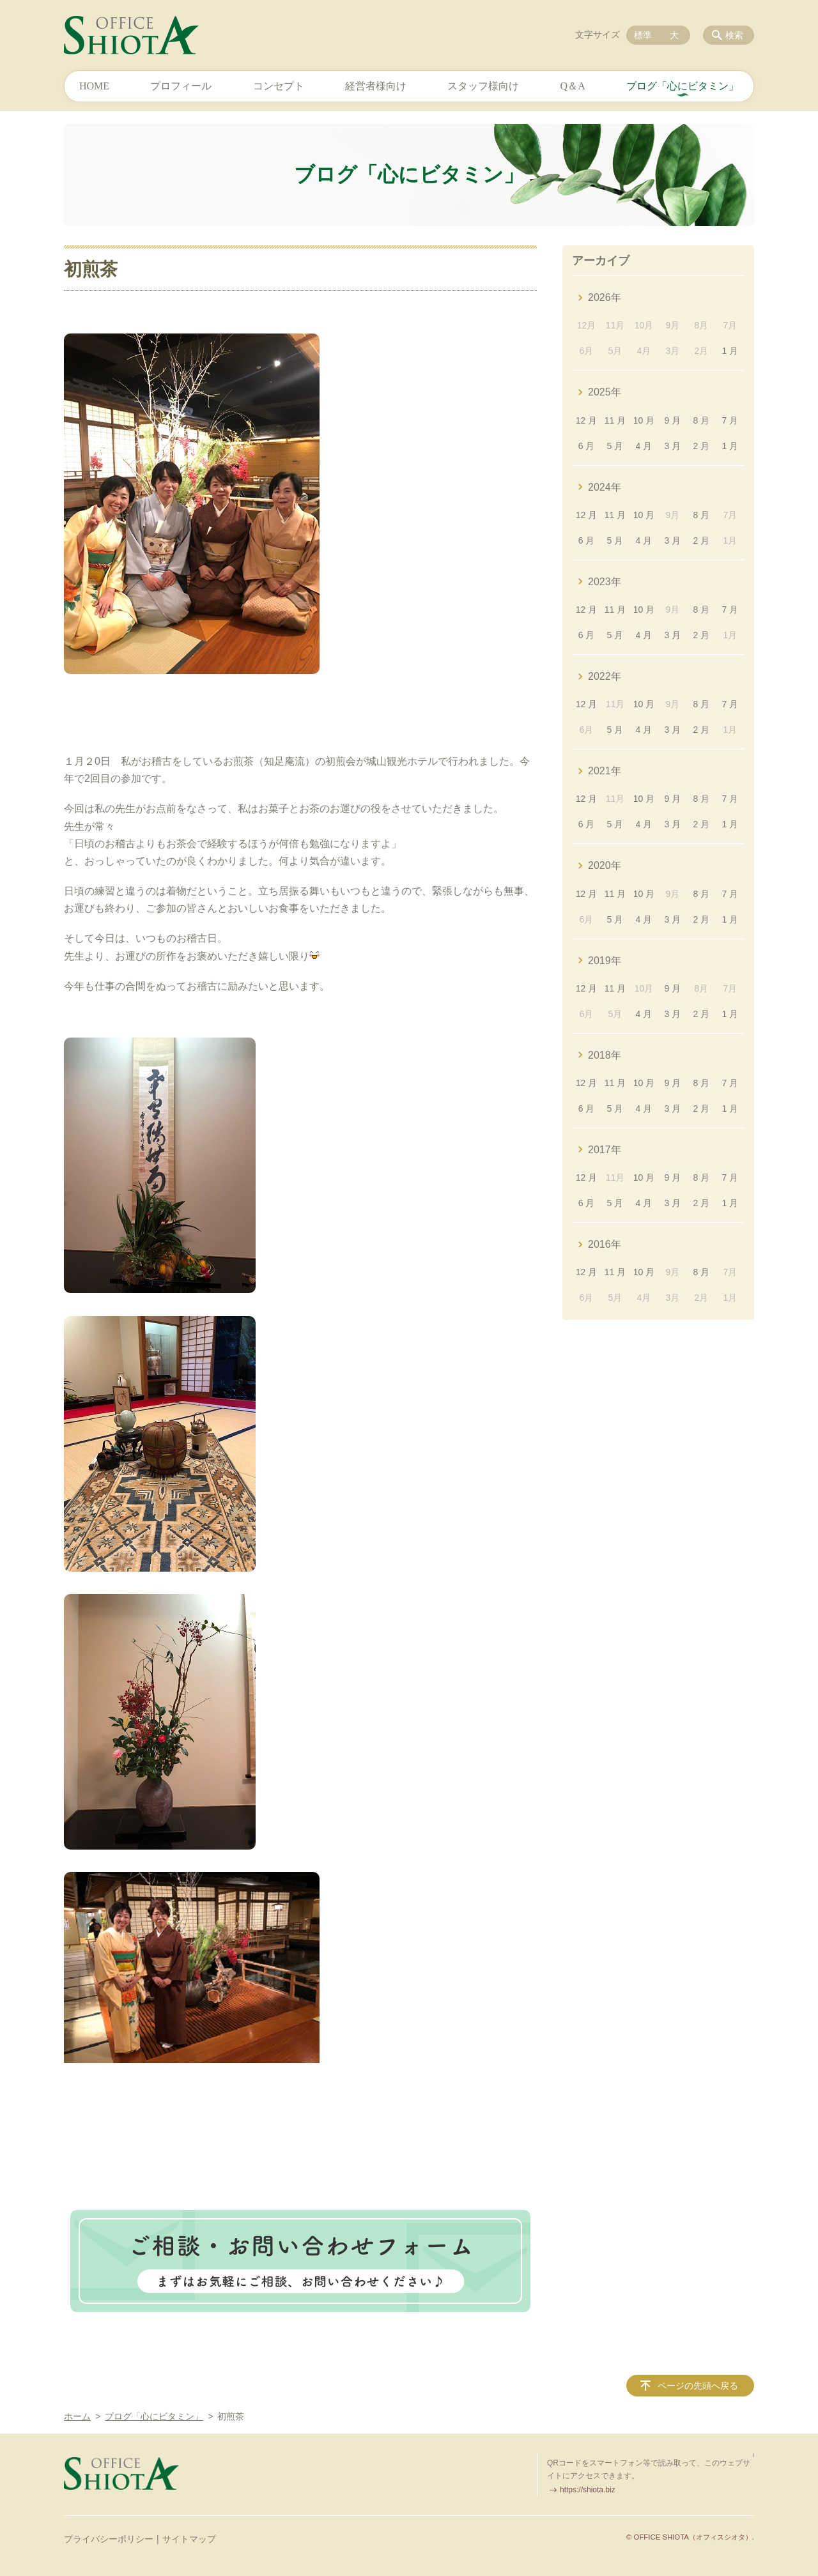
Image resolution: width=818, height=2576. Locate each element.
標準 (643, 35)
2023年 (604, 581)
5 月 (615, 446)
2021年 (604, 770)
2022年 (604, 676)
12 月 (586, 420)
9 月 (673, 420)
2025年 (604, 392)
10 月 (643, 420)
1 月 (730, 351)
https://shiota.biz (587, 2489)
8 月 (701, 420)
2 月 (701, 446)
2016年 (604, 1244)
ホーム (77, 2416)
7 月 (730, 420)
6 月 (586, 446)
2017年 (604, 1149)
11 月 (615, 420)
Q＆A (572, 85)
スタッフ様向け (483, 85)
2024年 (604, 487)
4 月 (644, 446)
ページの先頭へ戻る (698, 2385)
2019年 (604, 960)
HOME (94, 85)
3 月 (673, 446)
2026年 (604, 297)
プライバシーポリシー (108, 2539)
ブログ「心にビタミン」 (682, 85)
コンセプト (278, 85)
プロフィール (181, 85)
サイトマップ (189, 2539)
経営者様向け (375, 85)
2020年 (604, 865)
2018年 (604, 1055)
